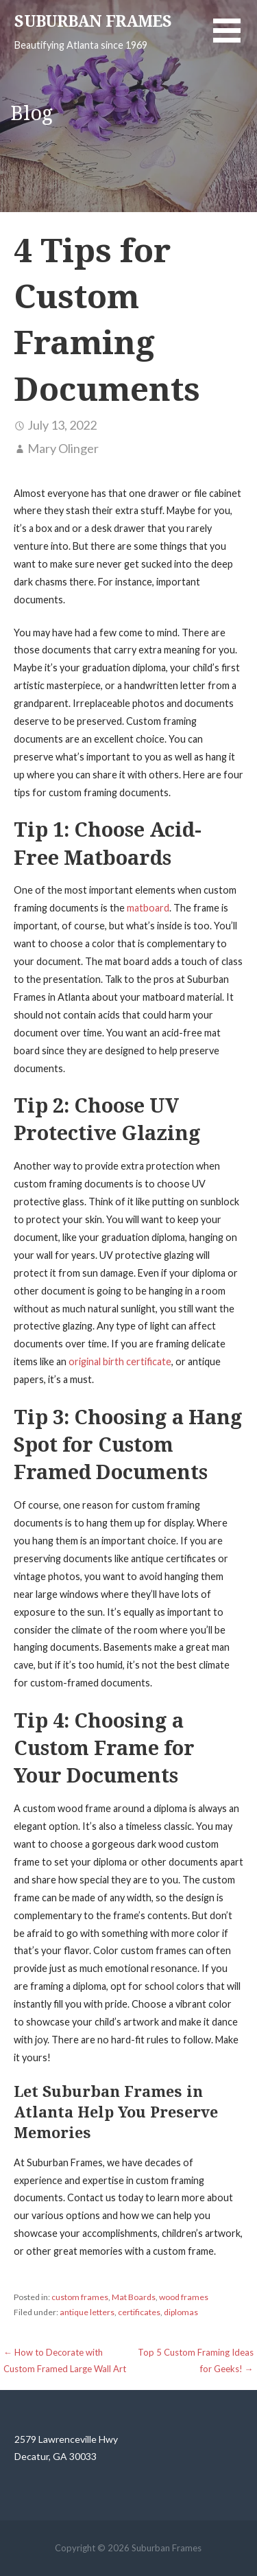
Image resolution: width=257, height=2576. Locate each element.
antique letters (87, 2312)
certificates (139, 2312)
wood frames (183, 2297)
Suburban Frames (92, 21)
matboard (148, 908)
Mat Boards (134, 2297)
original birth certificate (120, 1361)
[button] (235, 39)
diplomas (181, 2312)
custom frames (79, 2297)
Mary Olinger (63, 448)
